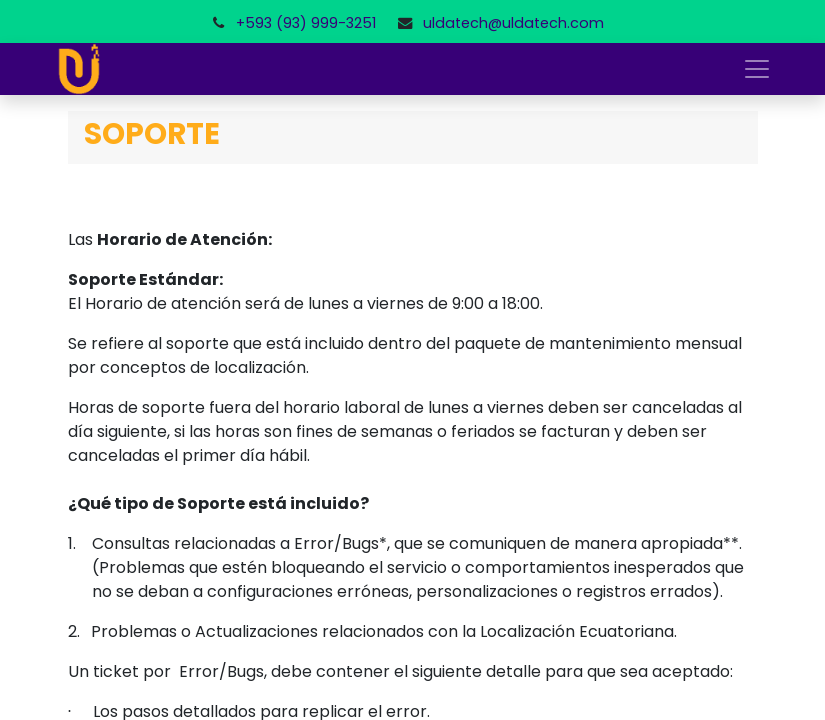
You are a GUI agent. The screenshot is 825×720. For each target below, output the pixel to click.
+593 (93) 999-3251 (306, 23)
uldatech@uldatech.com (513, 23)
